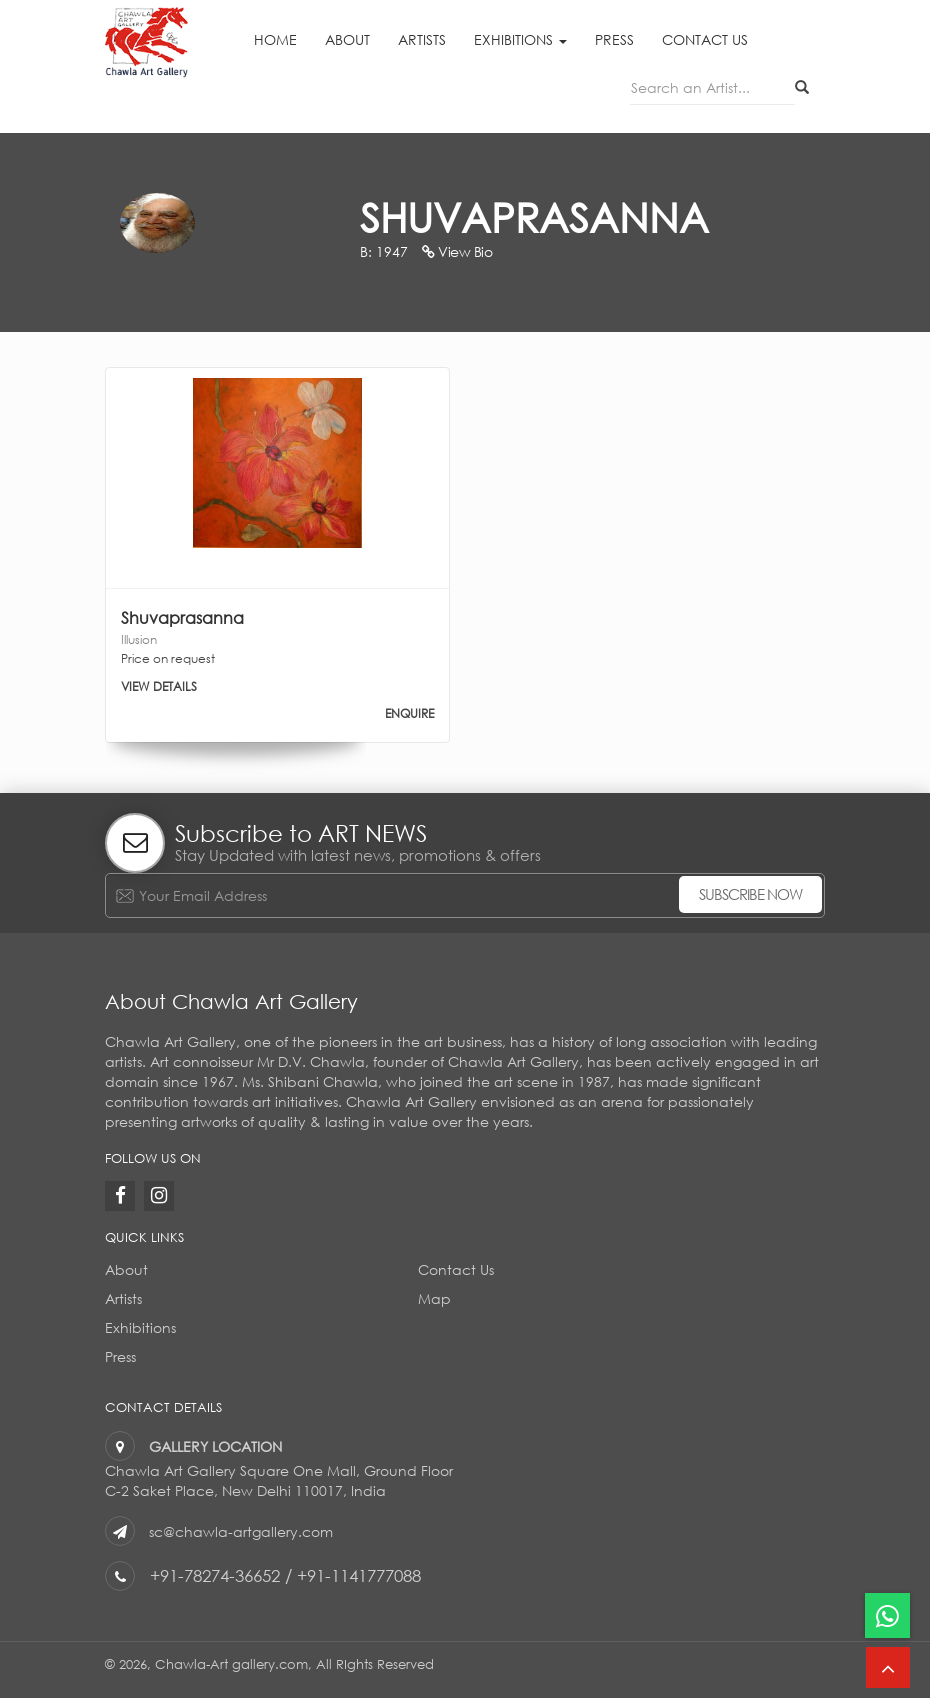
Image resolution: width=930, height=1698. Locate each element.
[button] (888, 1667)
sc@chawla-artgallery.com (241, 1531)
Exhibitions (520, 39)
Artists (422, 39)
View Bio (457, 251)
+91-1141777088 (359, 1575)
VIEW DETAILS (159, 686)
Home (275, 39)
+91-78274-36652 (215, 1575)
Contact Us (705, 39)
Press (614, 39)
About (347, 39)
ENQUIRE (409, 713)
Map (434, 1298)
